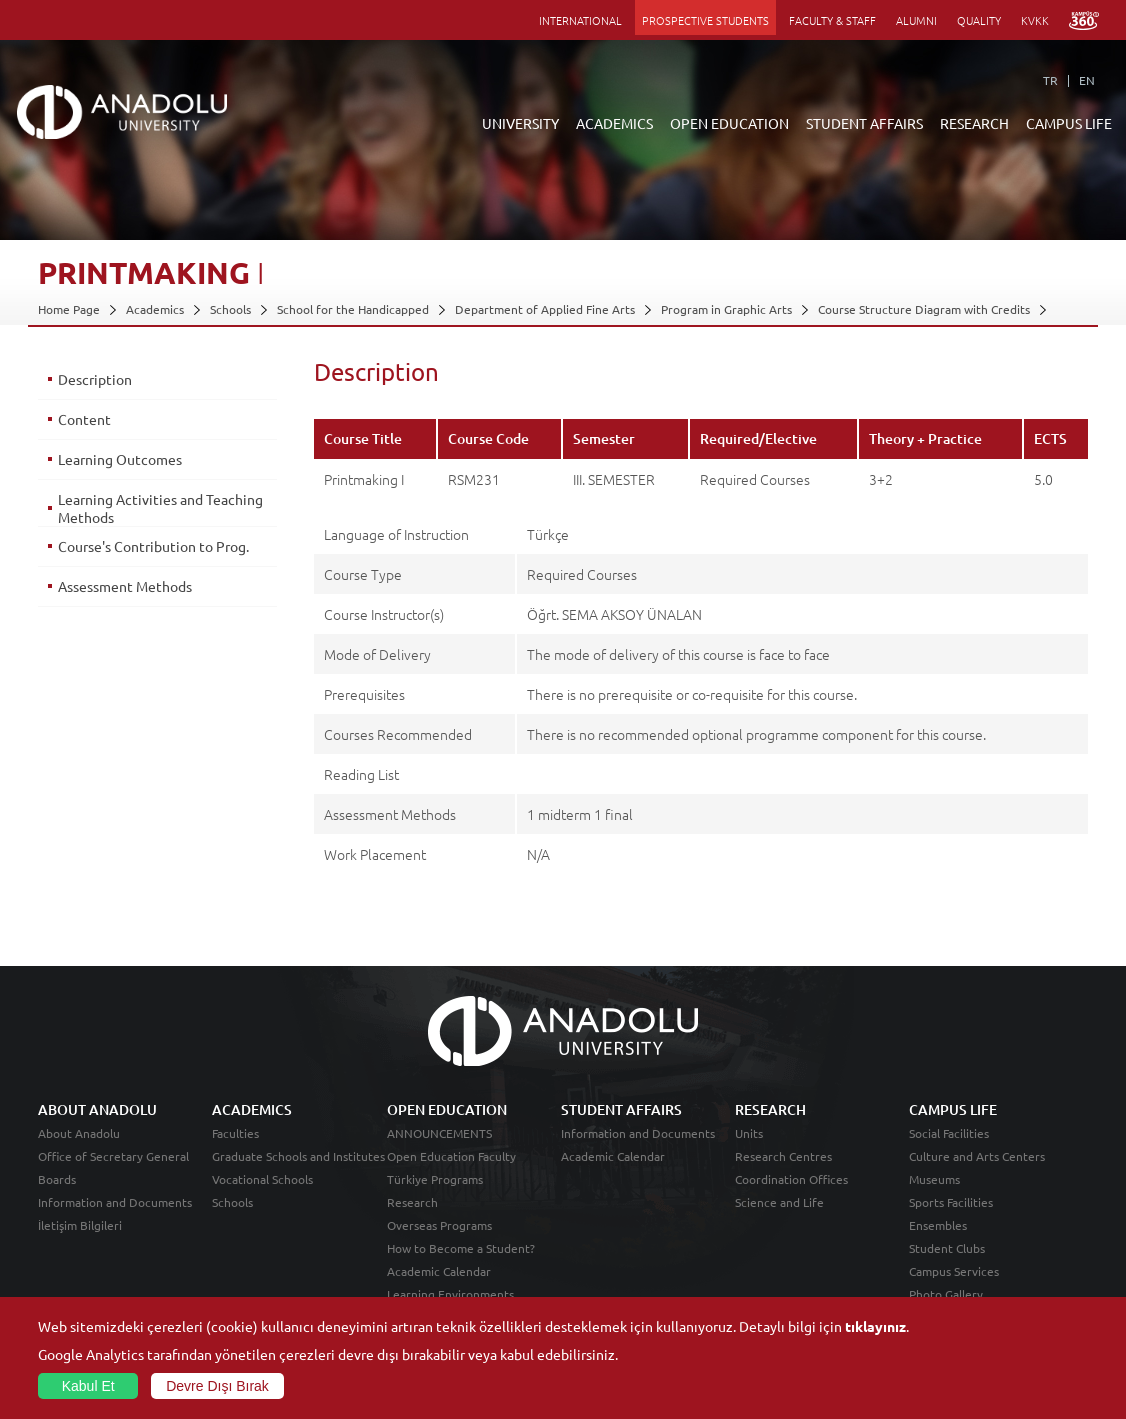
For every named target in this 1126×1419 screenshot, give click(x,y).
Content (84, 419)
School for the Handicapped (353, 309)
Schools (230, 309)
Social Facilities (949, 1133)
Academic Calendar (439, 1271)
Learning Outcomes (120, 459)
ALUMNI (916, 20)
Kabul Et (88, 1386)
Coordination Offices (791, 1179)
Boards (57, 1179)
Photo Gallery (946, 1294)
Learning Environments (450, 1294)
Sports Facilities (951, 1202)
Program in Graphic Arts (726, 309)
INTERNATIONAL (580, 20)
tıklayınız (875, 1326)
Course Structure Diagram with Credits (924, 309)
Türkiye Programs (435, 1179)
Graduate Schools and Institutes (298, 1156)
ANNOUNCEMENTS (439, 1133)
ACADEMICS (614, 123)
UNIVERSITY (520, 123)
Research (412, 1202)
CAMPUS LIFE (1069, 123)
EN (1087, 80)
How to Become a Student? (461, 1248)
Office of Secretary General (113, 1156)
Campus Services (954, 1271)
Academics (155, 309)
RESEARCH (974, 123)
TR (1050, 80)
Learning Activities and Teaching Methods (160, 508)
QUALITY (979, 20)
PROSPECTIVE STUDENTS (705, 20)
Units (749, 1133)
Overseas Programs (439, 1225)
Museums (934, 1179)
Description (95, 379)
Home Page (69, 309)
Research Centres (783, 1156)
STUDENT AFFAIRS (864, 123)
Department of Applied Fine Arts (545, 309)
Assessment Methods (125, 586)
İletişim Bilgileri (80, 1225)
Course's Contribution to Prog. (153, 546)
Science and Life (779, 1202)
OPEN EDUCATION (729, 123)
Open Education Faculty (451, 1156)
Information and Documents (115, 1202)
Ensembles (938, 1225)
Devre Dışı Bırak (217, 1386)
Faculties (235, 1133)
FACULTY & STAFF (832, 20)
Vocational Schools (262, 1179)
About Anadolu (79, 1133)
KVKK (1035, 20)
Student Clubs (947, 1248)
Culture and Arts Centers (977, 1156)
